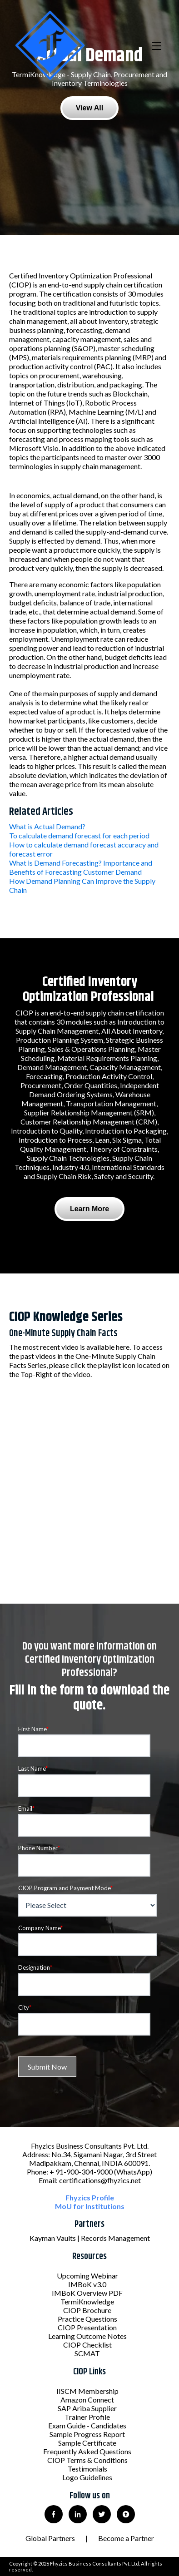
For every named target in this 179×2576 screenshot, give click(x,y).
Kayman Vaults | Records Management (90, 2238)
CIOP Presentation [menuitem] (87, 2327)
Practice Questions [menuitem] (87, 2318)
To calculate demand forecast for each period (79, 835)
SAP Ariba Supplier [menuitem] (87, 2408)
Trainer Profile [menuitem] (87, 2417)
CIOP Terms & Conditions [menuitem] (87, 2460)
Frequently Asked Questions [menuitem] (87, 2451)
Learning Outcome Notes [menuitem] (87, 2336)
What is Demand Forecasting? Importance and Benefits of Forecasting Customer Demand (80, 867)
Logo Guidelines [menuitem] (87, 2477)
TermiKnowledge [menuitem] (87, 2301)
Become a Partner (126, 2538)
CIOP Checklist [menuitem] (87, 2344)
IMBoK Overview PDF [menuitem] (87, 2293)
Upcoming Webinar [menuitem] (87, 2275)
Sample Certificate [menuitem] (87, 2442)
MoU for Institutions (89, 2206)
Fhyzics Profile (89, 2197)
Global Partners (50, 2538)
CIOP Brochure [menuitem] (87, 2310)
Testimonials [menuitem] (87, 2468)
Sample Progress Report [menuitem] (87, 2434)
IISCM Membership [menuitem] (87, 2391)
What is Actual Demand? (47, 826)
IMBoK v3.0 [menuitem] (87, 2284)
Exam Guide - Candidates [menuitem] (87, 2425)
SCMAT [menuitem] (87, 2353)
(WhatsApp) (133, 2171)
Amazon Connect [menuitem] (87, 2399)
